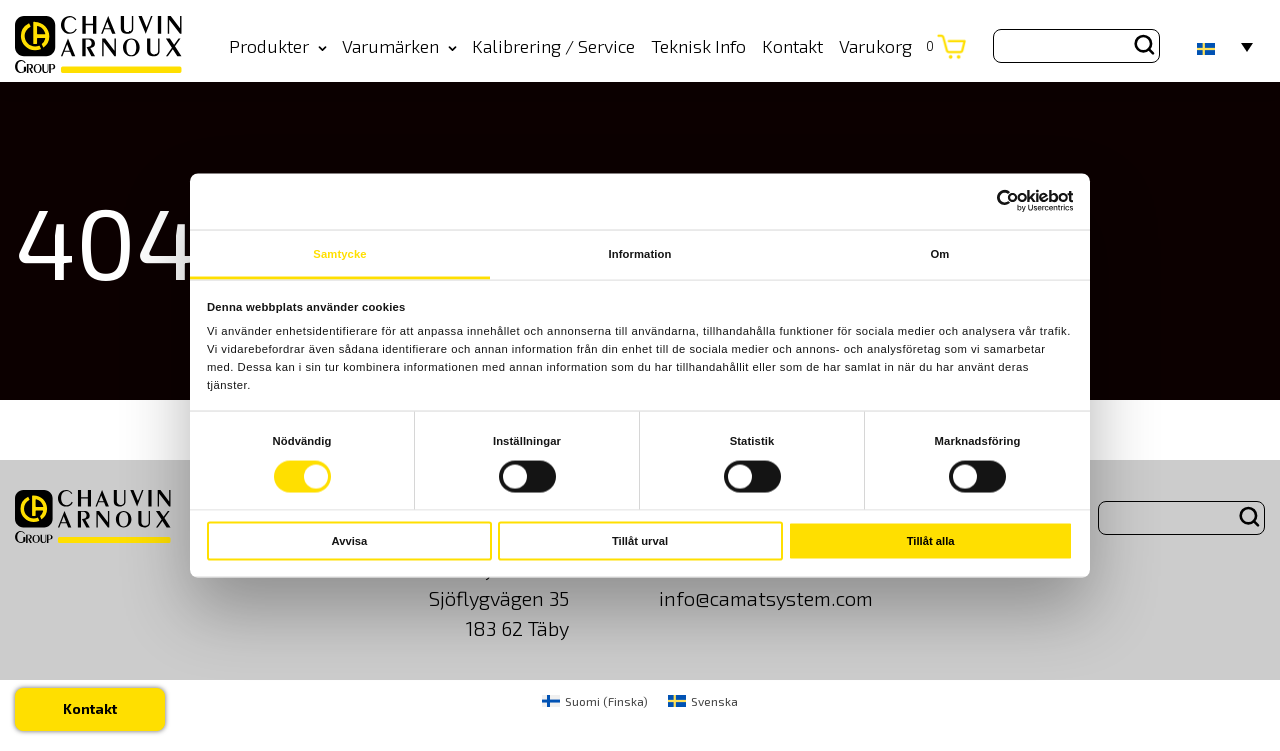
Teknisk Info (698, 46)
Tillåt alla (931, 541)
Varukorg (886, 46)
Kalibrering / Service (553, 46)
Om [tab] (940, 254)
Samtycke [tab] (339, 254)
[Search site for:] (1076, 46)
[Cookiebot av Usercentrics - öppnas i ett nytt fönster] (985, 201)
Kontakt (792, 46)
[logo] (98, 45)
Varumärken (399, 46)
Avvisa (349, 541)
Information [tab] (640, 254)
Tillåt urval (640, 541)
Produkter (278, 46)
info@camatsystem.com (766, 598)
